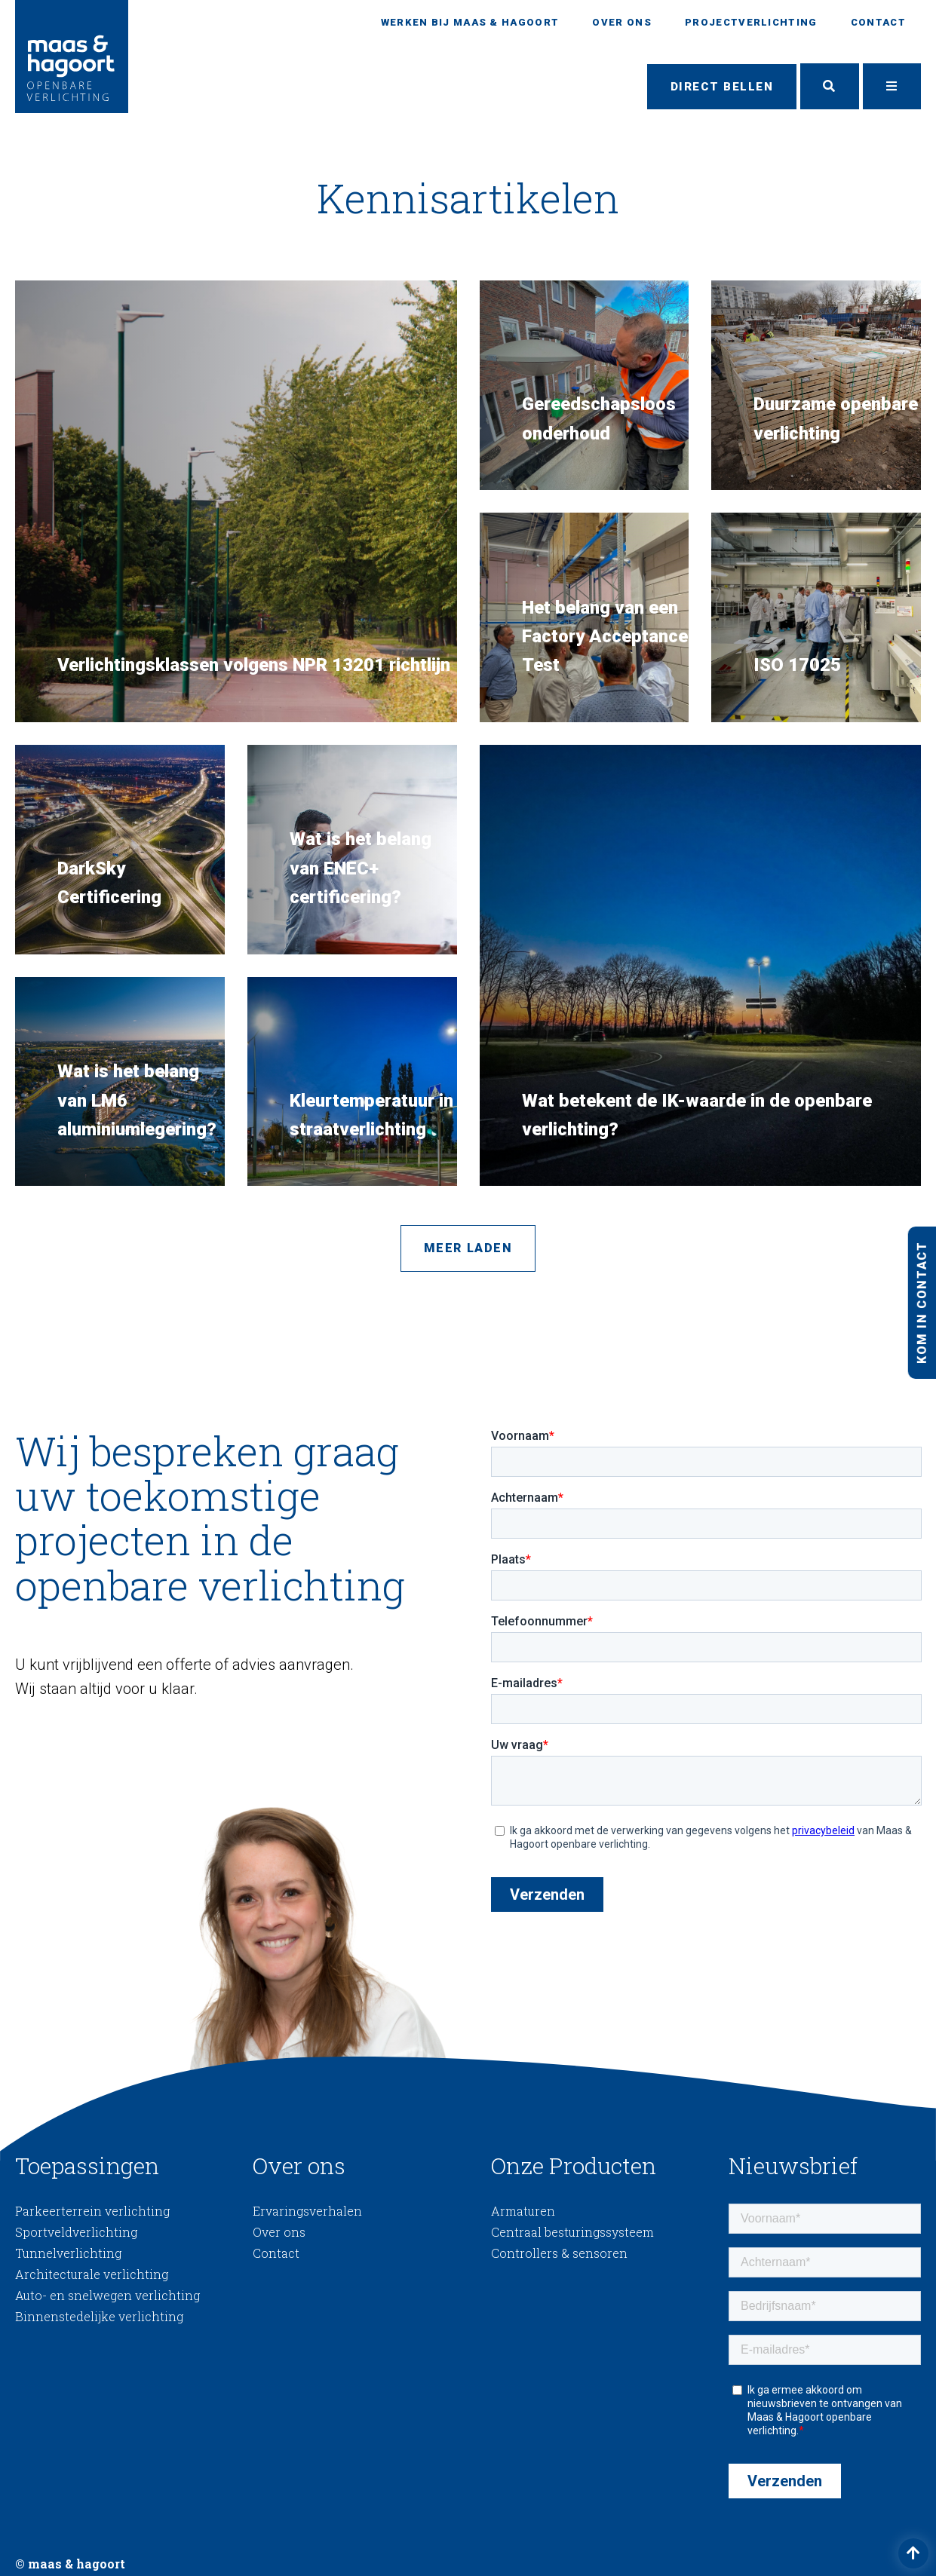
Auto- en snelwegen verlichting (107, 2296)
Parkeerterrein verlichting (92, 2211)
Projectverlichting (751, 22)
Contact (878, 22)
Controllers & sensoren (559, 2254)
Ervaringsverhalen (307, 2211)
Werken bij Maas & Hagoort (470, 22)
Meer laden (468, 1249)
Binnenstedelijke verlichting (99, 2317)
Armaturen (523, 2211)
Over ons (621, 22)
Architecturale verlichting (91, 2275)
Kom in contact (921, 1302)
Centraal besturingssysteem (572, 2233)
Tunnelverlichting (68, 2254)
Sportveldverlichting (76, 2233)
